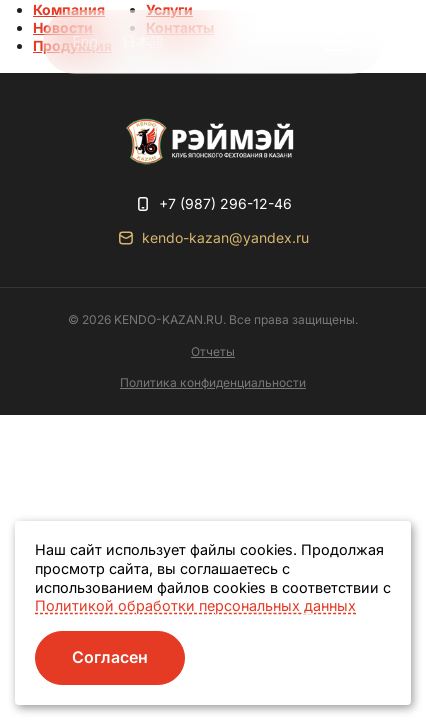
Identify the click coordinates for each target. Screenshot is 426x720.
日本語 (143, 41)
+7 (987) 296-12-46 (225, 203)
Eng (85, 41)
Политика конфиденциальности (213, 382)
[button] (337, 42)
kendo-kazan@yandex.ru (225, 237)
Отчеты (213, 351)
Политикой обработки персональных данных (195, 605)
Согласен (110, 657)
